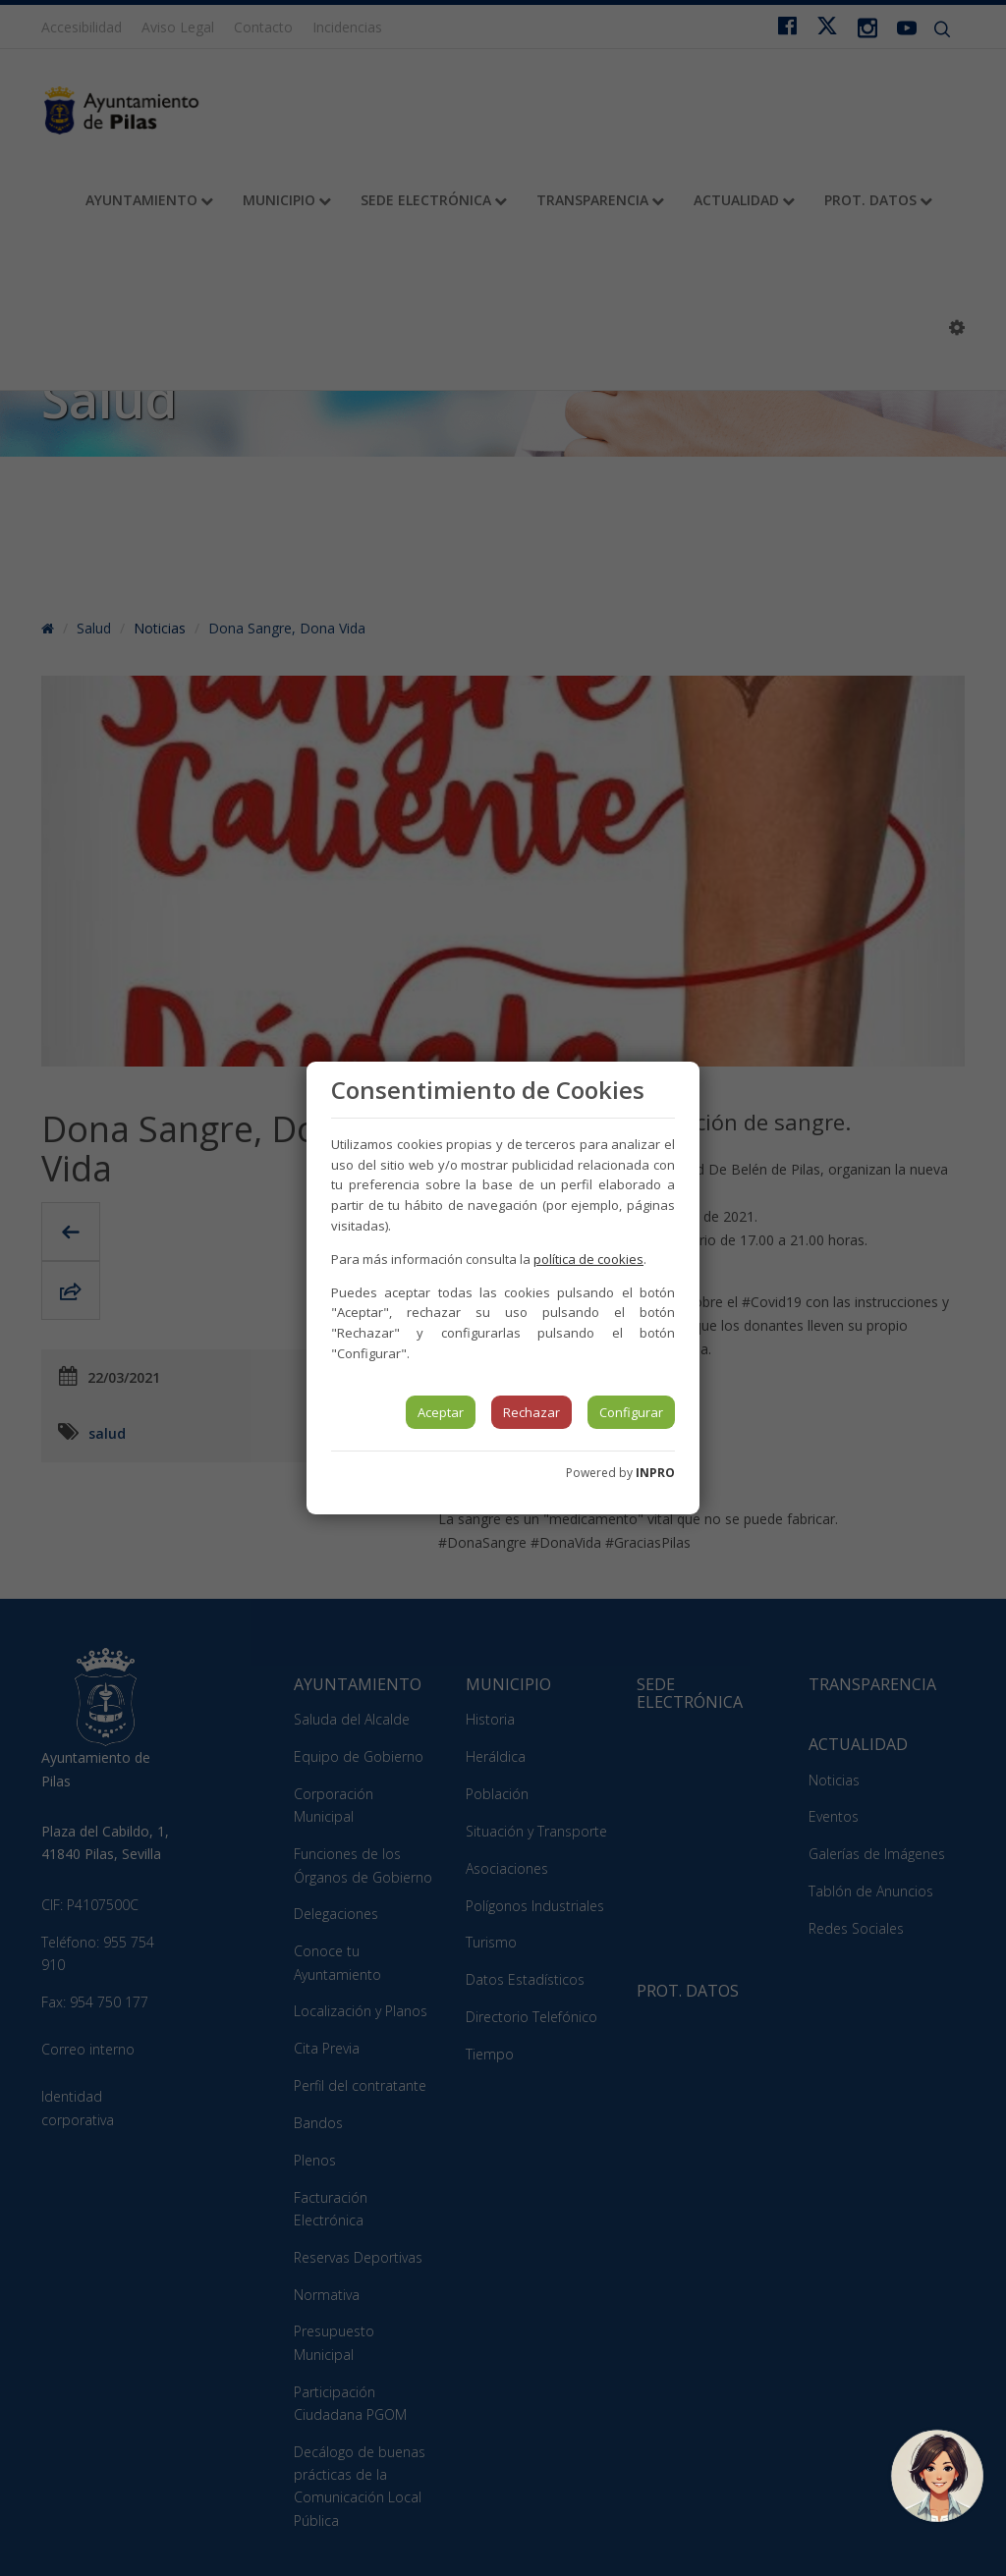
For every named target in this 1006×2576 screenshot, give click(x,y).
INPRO (655, 1472)
